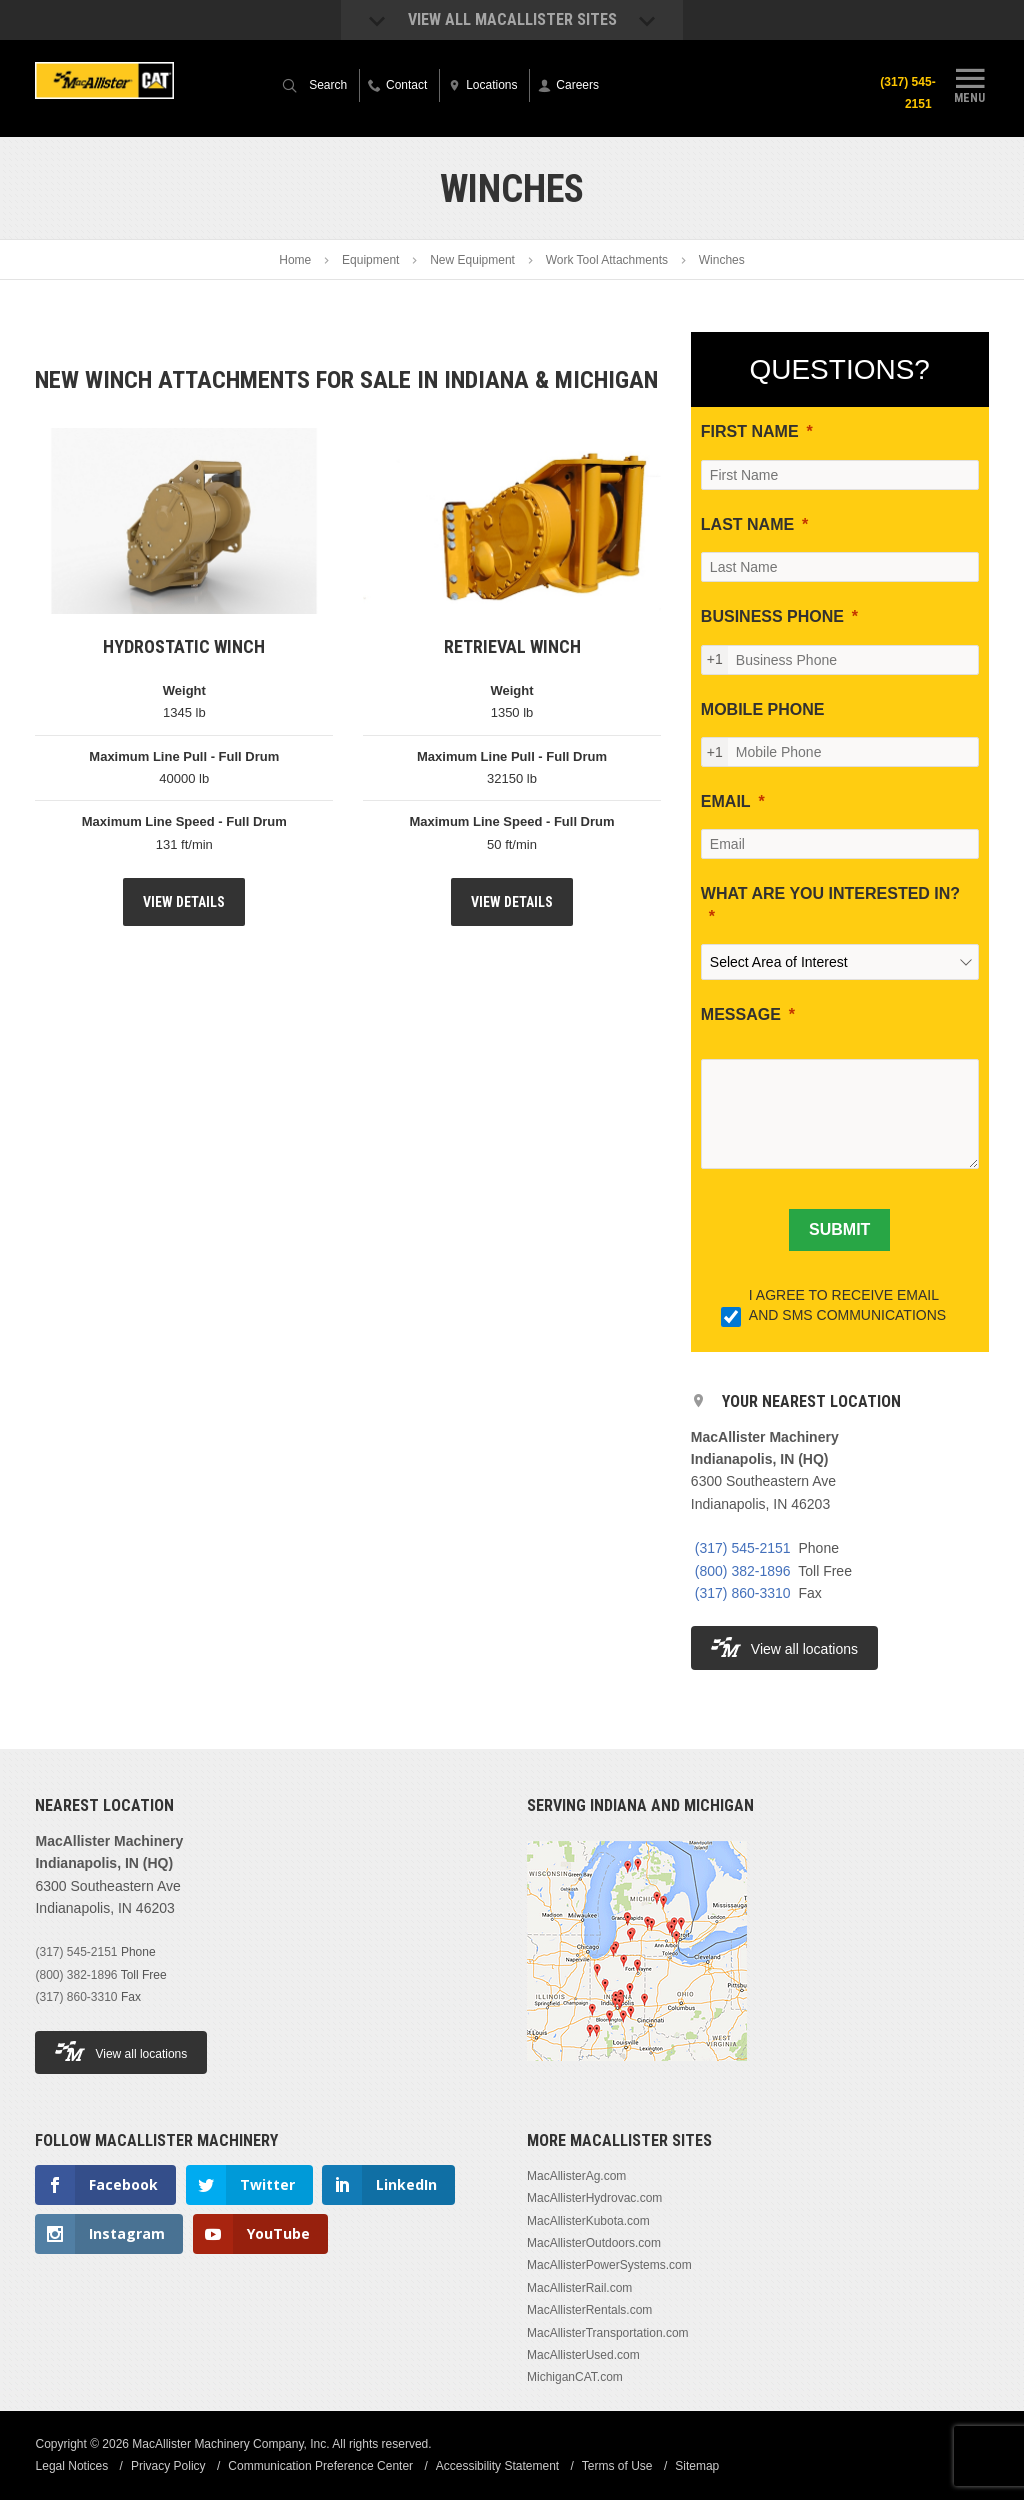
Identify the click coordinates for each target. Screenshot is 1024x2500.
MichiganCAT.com (575, 2377)
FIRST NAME (750, 431)
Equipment (370, 260)
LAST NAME (747, 524)
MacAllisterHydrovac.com (594, 2198)
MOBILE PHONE (763, 709)
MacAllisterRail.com (579, 2288)
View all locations (784, 1647)
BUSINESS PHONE (772, 616)
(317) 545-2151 (907, 93)
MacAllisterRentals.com (589, 2310)
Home (295, 260)
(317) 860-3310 (743, 1593)
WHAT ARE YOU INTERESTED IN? (830, 893)
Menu (970, 83)
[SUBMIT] (839, 1230)
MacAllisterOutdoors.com (594, 2243)
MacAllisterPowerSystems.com (609, 2265)
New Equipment (472, 260)
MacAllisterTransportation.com (608, 2333)
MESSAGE (741, 1014)
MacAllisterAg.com (576, 2176)
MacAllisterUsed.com (583, 2355)
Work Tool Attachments (607, 260)
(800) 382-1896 (743, 1571)
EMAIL (726, 801)
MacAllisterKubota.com (588, 2221)
